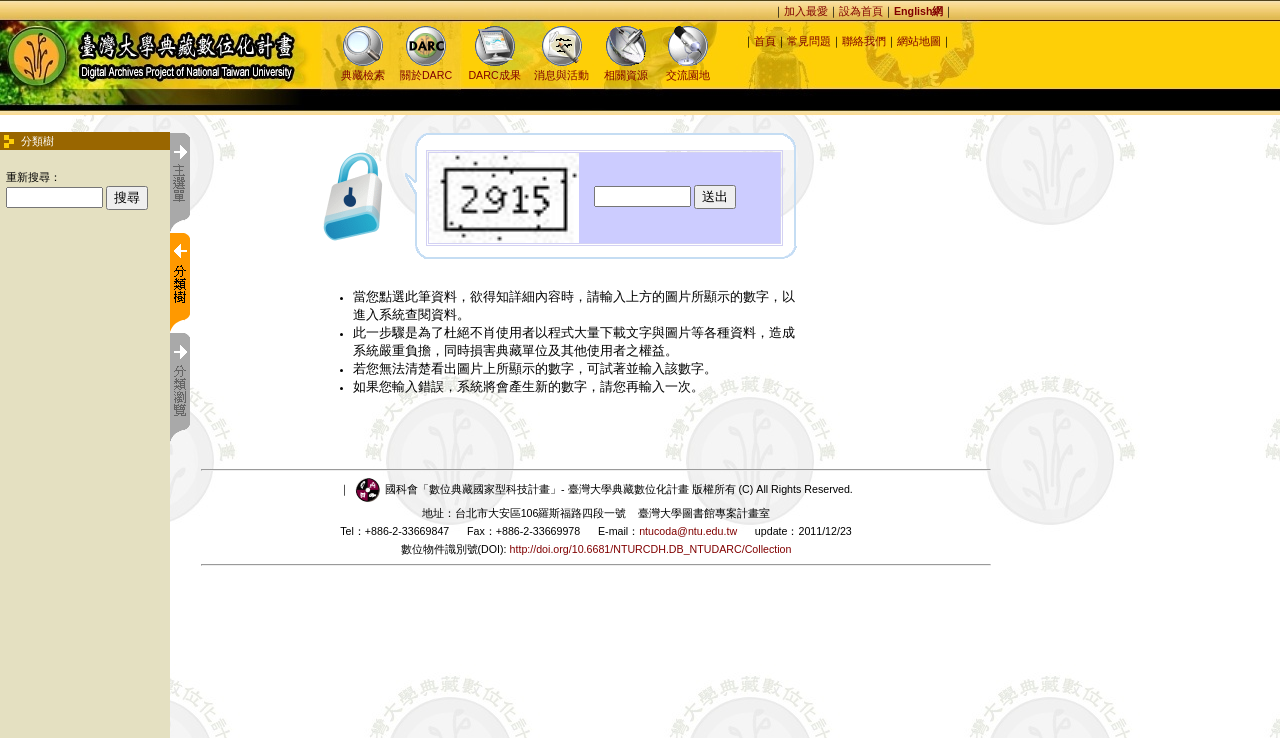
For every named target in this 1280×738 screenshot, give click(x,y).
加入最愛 (806, 11)
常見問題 (809, 41)
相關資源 (626, 68)
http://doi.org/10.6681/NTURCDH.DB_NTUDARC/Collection (651, 549)
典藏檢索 (363, 68)
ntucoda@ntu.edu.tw (688, 531)
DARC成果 (494, 68)
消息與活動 (561, 68)
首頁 (765, 41)
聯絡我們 (864, 41)
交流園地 (688, 68)
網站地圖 (919, 41)
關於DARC (426, 68)
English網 (918, 11)
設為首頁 (861, 11)
